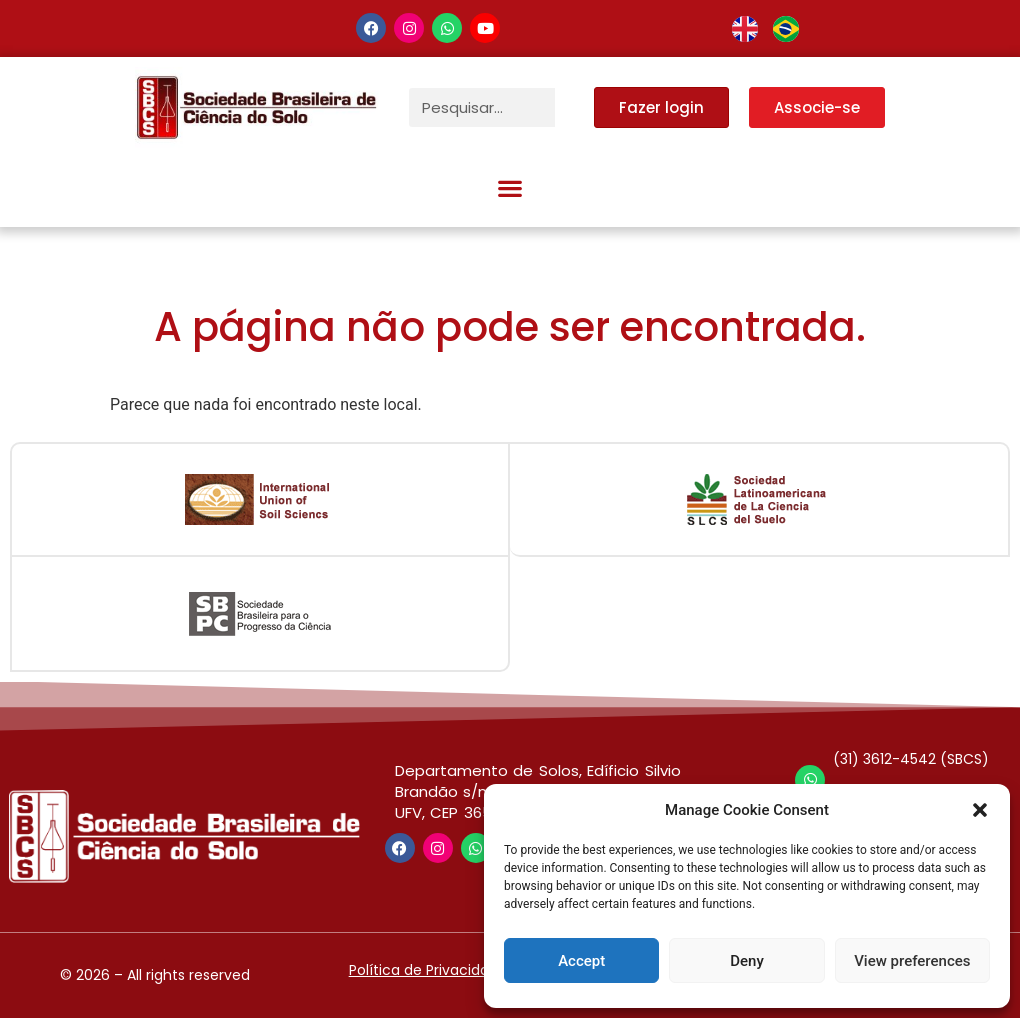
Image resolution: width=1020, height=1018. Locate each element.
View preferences (912, 961)
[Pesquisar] (574, 107)
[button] (980, 810)
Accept (581, 961)
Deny (747, 961)
